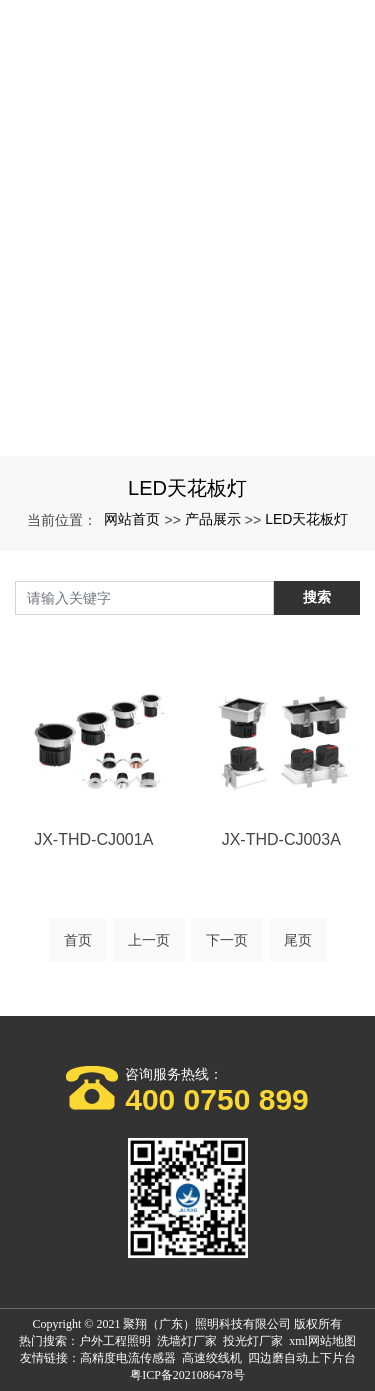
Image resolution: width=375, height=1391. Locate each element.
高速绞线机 (212, 1358)
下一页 (227, 940)
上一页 (149, 940)
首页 (78, 940)
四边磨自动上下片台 (302, 1358)
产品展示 (213, 519)
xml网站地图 (322, 1341)
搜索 (317, 597)
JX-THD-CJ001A (93, 839)
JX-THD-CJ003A (281, 839)
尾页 (298, 940)
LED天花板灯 (306, 519)
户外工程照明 (115, 1341)
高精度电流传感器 (128, 1358)
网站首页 (132, 519)
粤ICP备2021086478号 (187, 1375)
